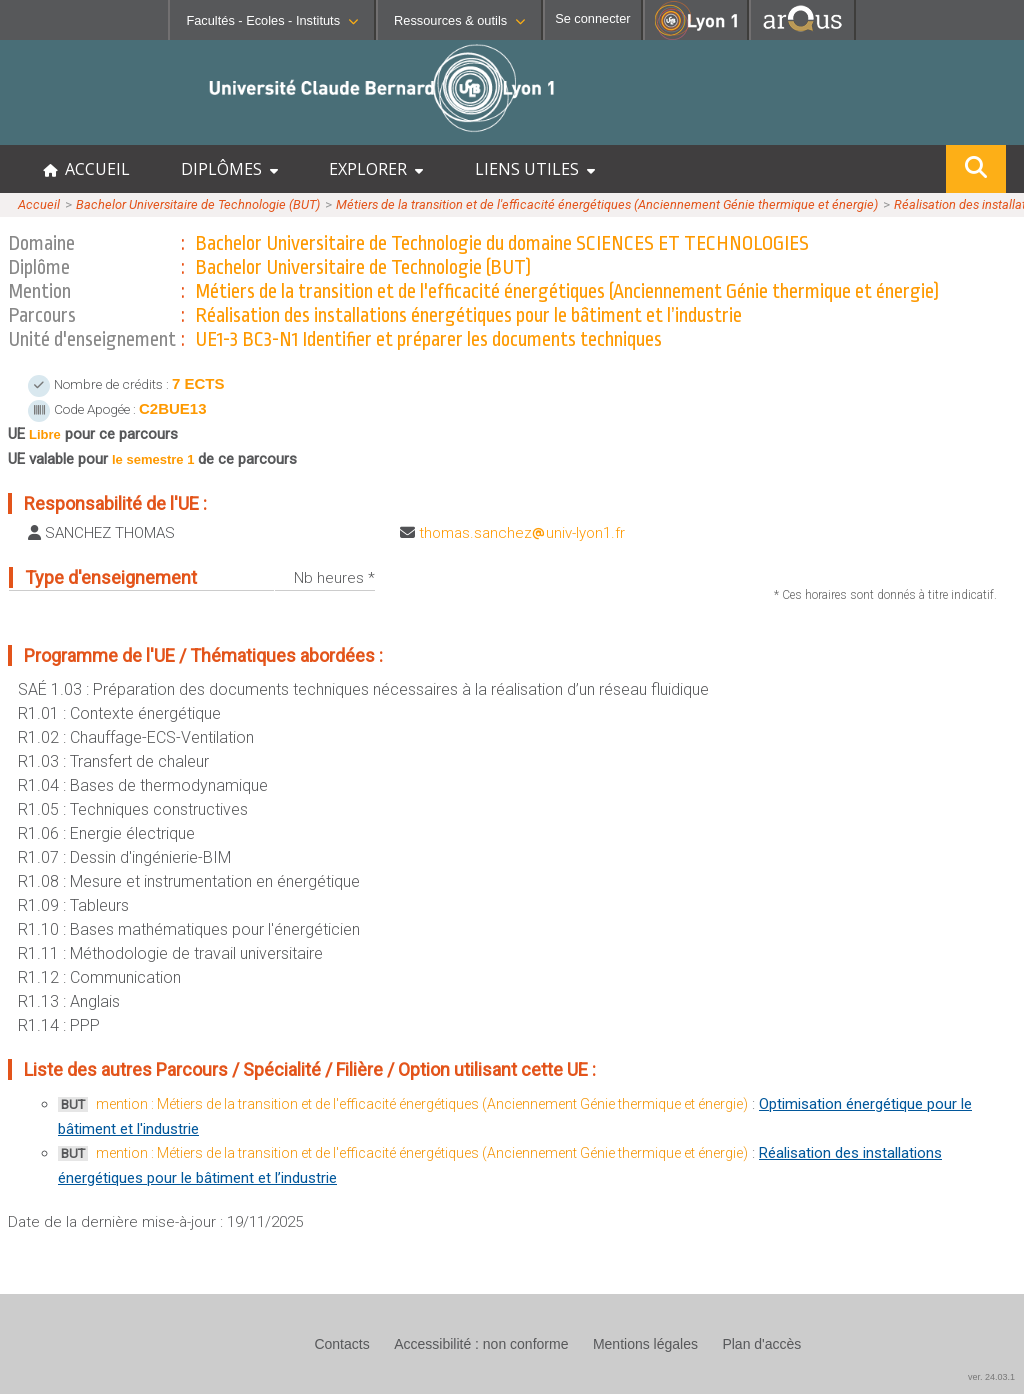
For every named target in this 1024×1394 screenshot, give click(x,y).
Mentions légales (645, 1344)
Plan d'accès (761, 1344)
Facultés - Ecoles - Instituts (272, 20)
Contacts (341, 1344)
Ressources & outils (459, 20)
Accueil (39, 204)
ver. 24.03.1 (991, 1377)
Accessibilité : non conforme (481, 1344)
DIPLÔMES (229, 169)
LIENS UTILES (535, 169)
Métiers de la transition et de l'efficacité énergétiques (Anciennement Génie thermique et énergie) (607, 204)
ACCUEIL (86, 169)
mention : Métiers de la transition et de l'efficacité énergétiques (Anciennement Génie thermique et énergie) (422, 1104)
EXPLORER (376, 169)
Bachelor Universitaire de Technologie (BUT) (198, 204)
